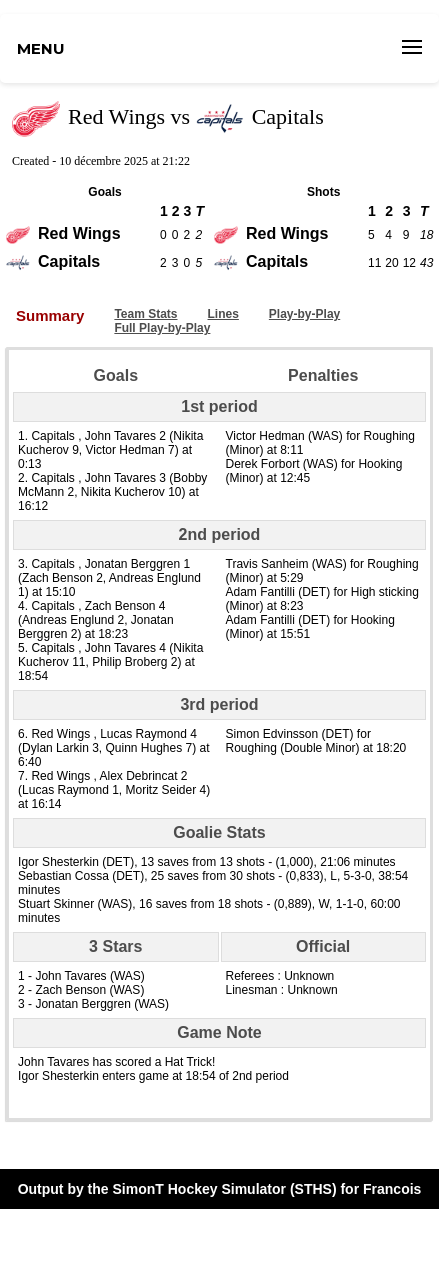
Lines (223, 314)
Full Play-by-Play (162, 328)
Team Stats (145, 314)
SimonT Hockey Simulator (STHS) (225, 1189)
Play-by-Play (304, 314)
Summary (50, 315)
